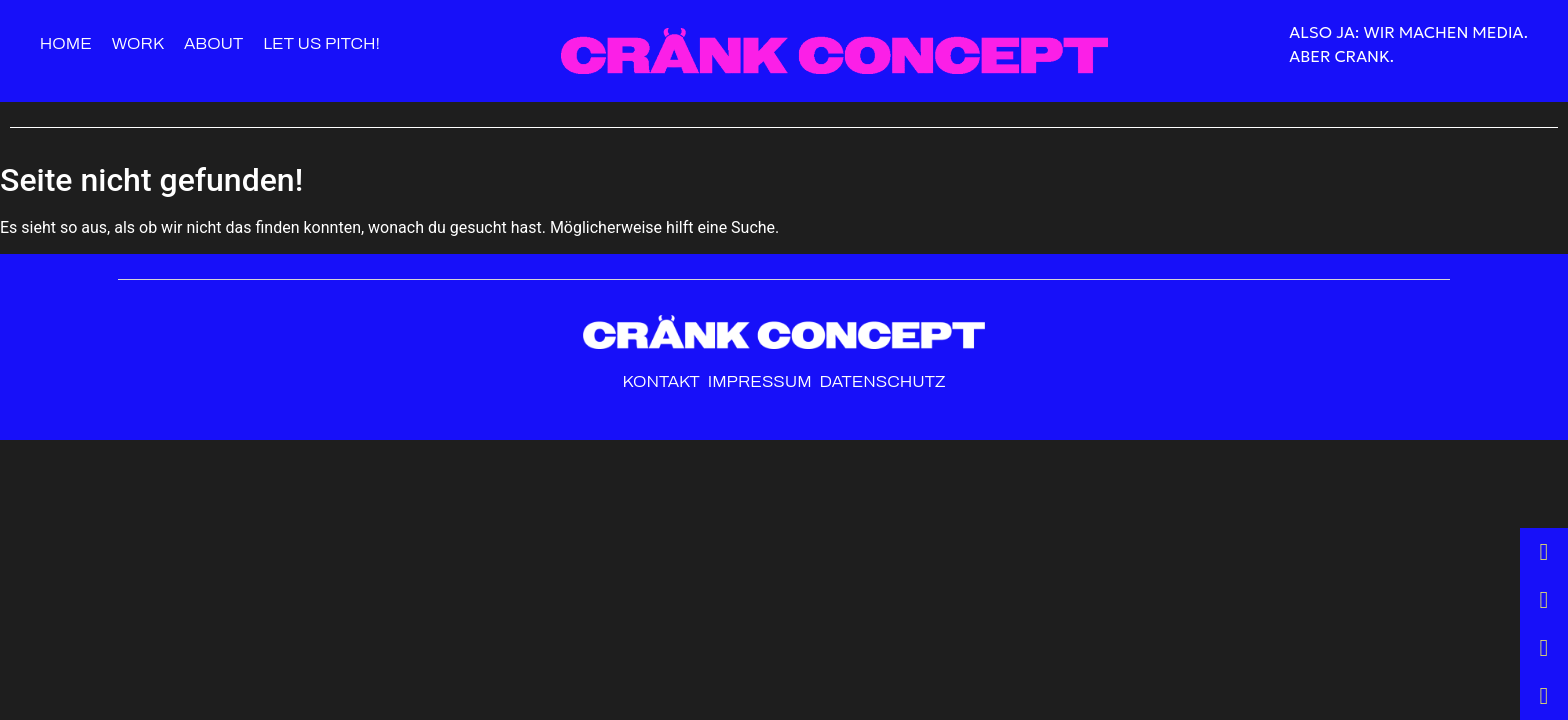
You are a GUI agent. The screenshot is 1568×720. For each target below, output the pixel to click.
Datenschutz (882, 381)
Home (66, 43)
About (213, 43)
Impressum (762, 381)
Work (138, 43)
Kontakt (661, 381)
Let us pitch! (321, 43)
